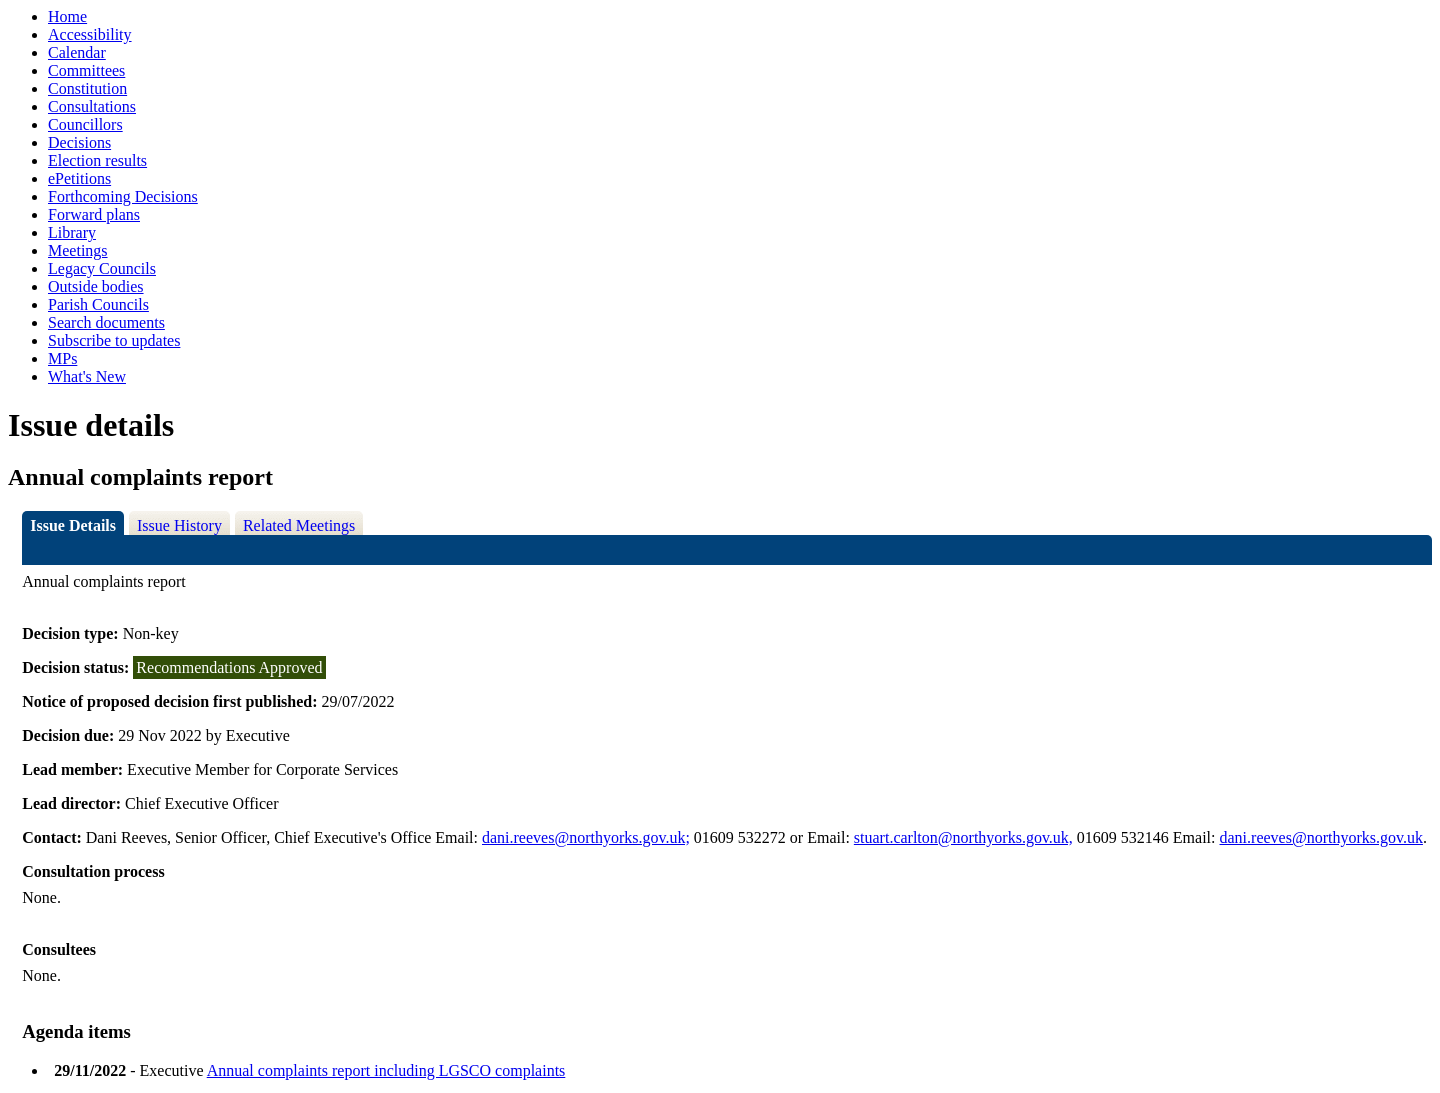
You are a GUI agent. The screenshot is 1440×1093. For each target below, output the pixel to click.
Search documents (106, 322)
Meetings (78, 250)
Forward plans (94, 214)
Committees (86, 70)
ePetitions (79, 178)
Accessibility (90, 34)
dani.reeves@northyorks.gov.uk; (586, 837)
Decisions (79, 142)
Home (67, 16)
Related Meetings (299, 525)
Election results (97, 160)
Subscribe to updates (114, 340)
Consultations (92, 106)
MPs (62, 358)
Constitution (87, 88)
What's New (87, 376)
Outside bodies (96, 286)
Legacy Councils (102, 268)
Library (72, 232)
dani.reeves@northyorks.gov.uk (1321, 837)
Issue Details (73, 525)
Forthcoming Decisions (123, 196)
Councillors (85, 124)
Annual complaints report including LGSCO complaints (386, 1070)
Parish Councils (98, 304)
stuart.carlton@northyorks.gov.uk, (963, 837)
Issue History (179, 525)
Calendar (77, 52)
